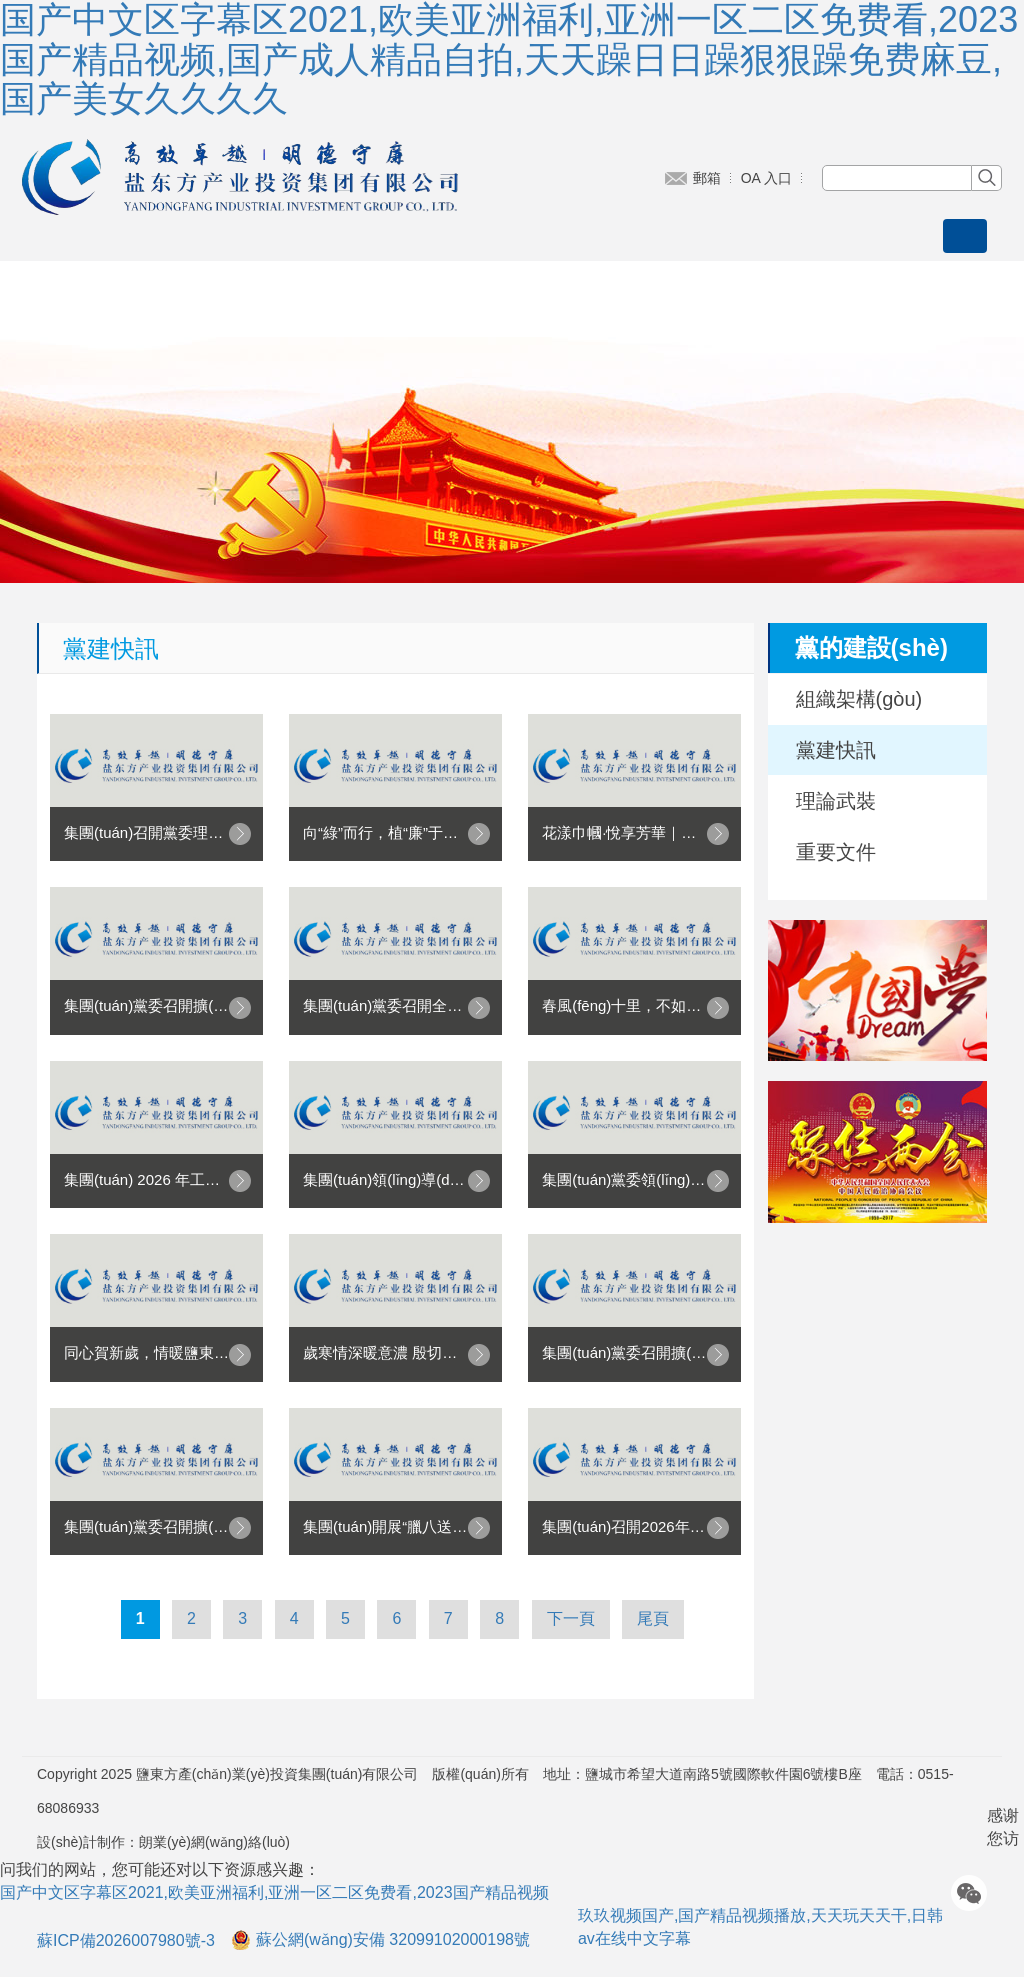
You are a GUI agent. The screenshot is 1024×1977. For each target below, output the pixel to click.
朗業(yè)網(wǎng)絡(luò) (214, 1842)
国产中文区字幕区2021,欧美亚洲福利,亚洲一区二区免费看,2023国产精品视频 (274, 1892)
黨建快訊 (836, 750)
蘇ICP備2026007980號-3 (126, 1940)
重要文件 (836, 852)
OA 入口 (766, 178)
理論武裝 (836, 801)
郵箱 (707, 178)
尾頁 (653, 1618)
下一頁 (571, 1618)
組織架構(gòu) (859, 699)
